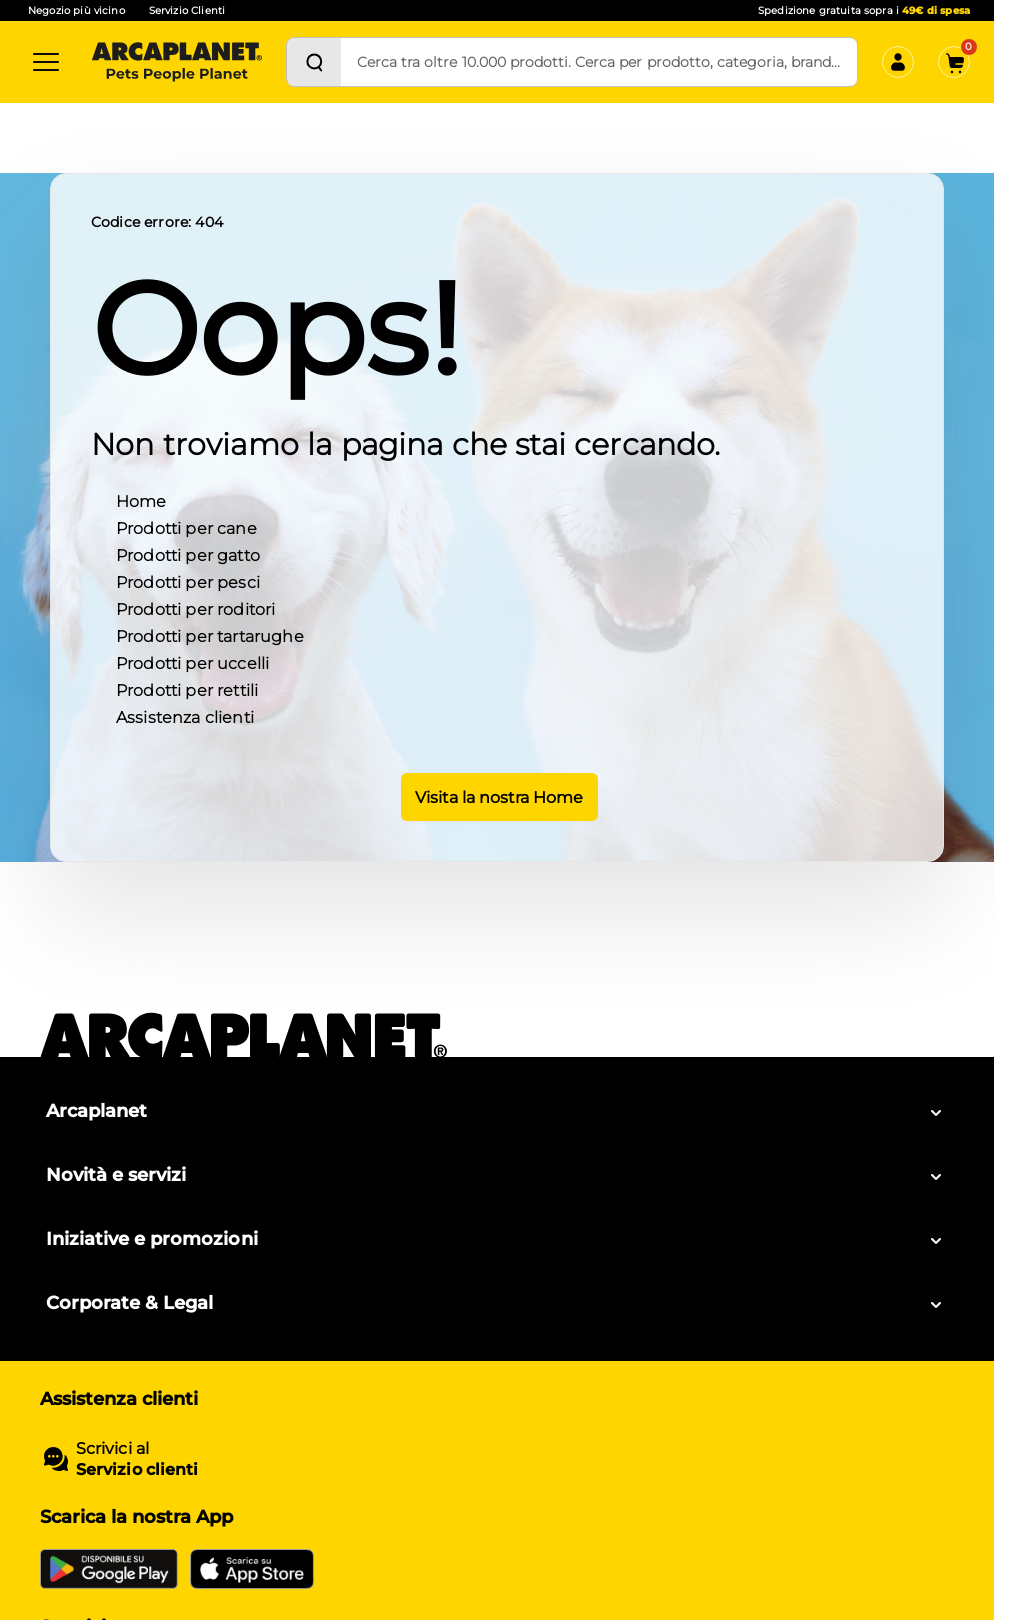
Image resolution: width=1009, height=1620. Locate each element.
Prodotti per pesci (188, 580)
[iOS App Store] (252, 1569)
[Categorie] (46, 62)
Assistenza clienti (185, 715)
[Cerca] (314, 62)
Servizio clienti (137, 1469)
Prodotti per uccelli (192, 661)
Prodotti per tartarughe (210, 634)
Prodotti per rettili (187, 688)
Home (141, 499)
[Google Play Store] (109, 1569)
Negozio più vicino (76, 10)
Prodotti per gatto (188, 553)
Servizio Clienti (187, 10)
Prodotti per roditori (195, 607)
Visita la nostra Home (497, 795)
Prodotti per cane (186, 526)
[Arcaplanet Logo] (177, 62)
